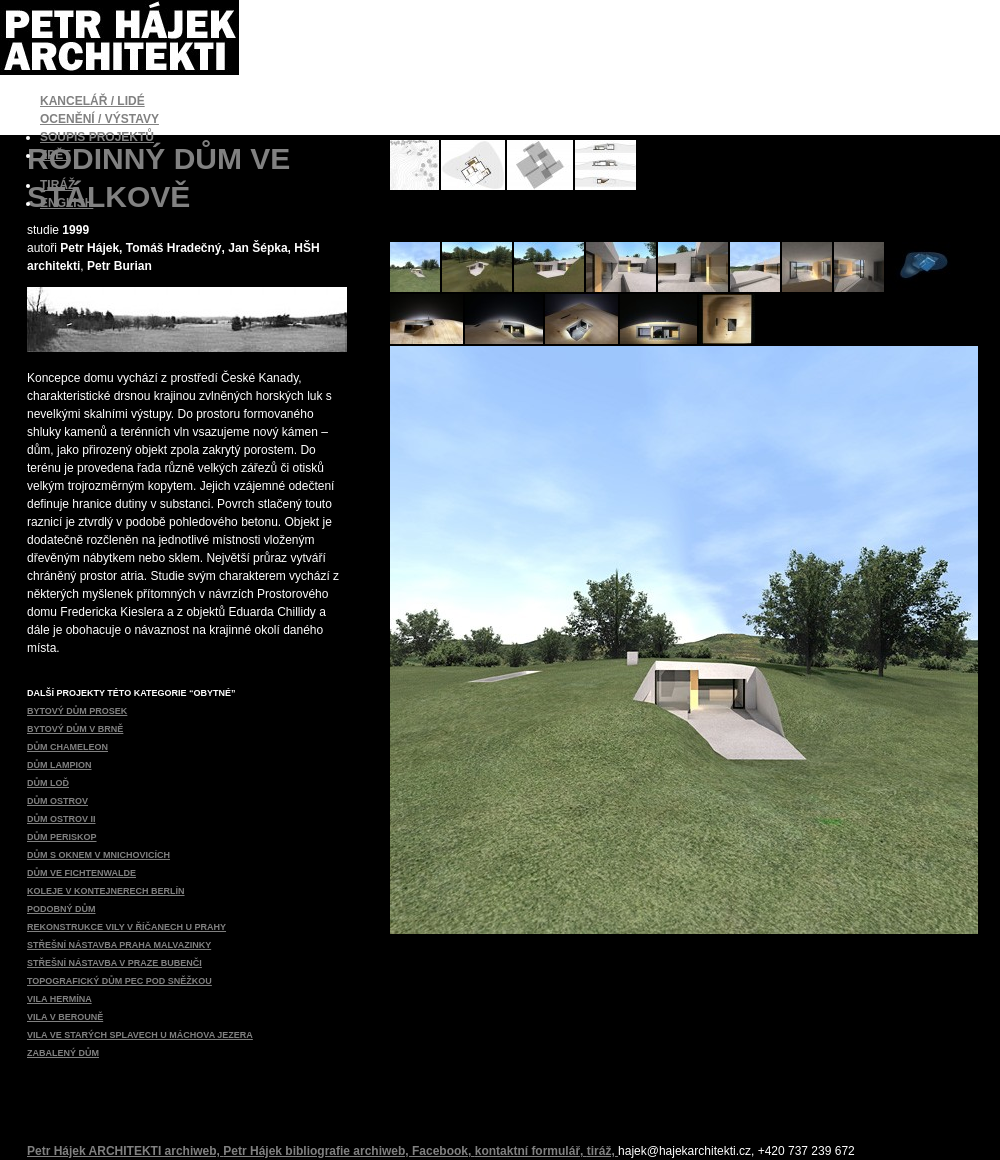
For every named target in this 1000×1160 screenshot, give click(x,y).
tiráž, (602, 1151)
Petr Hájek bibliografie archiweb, (317, 1151)
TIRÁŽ (57, 185)
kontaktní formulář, (531, 1151)
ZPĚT (55, 155)
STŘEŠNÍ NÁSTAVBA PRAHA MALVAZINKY (119, 945)
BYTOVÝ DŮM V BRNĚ (75, 729)
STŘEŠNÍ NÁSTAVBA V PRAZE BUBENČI (114, 963)
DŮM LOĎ (48, 783)
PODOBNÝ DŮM (61, 909)
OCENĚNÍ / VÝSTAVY (99, 119)
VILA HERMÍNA (59, 999)
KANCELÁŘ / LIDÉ (92, 101)
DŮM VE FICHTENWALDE (81, 873)
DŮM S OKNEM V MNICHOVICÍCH (98, 855)
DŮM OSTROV (57, 801)
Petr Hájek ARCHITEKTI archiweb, (125, 1151)
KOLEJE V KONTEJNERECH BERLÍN (106, 891)
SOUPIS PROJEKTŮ (97, 137)
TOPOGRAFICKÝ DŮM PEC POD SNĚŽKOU (119, 981)
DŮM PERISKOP (62, 837)
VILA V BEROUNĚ (65, 1017)
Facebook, (443, 1151)
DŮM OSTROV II (61, 819)
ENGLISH (66, 203)
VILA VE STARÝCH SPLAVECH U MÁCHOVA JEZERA (140, 1035)
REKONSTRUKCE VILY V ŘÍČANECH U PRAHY (126, 927)
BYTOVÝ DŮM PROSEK (77, 711)
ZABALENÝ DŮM (63, 1053)
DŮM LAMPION (59, 765)
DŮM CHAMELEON (67, 747)
